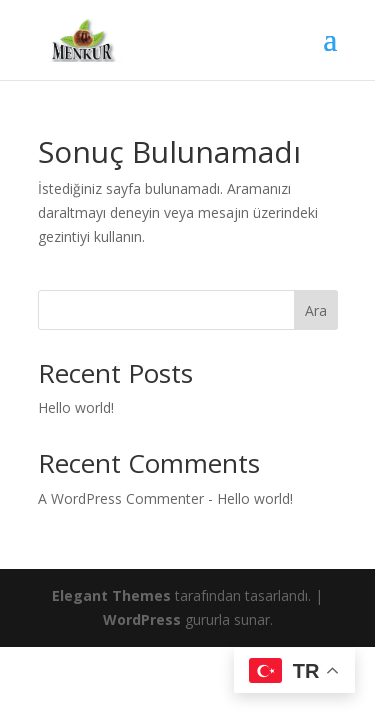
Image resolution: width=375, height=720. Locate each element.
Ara (316, 310)
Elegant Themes (111, 595)
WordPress (142, 619)
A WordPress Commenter (121, 498)
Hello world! (76, 407)
